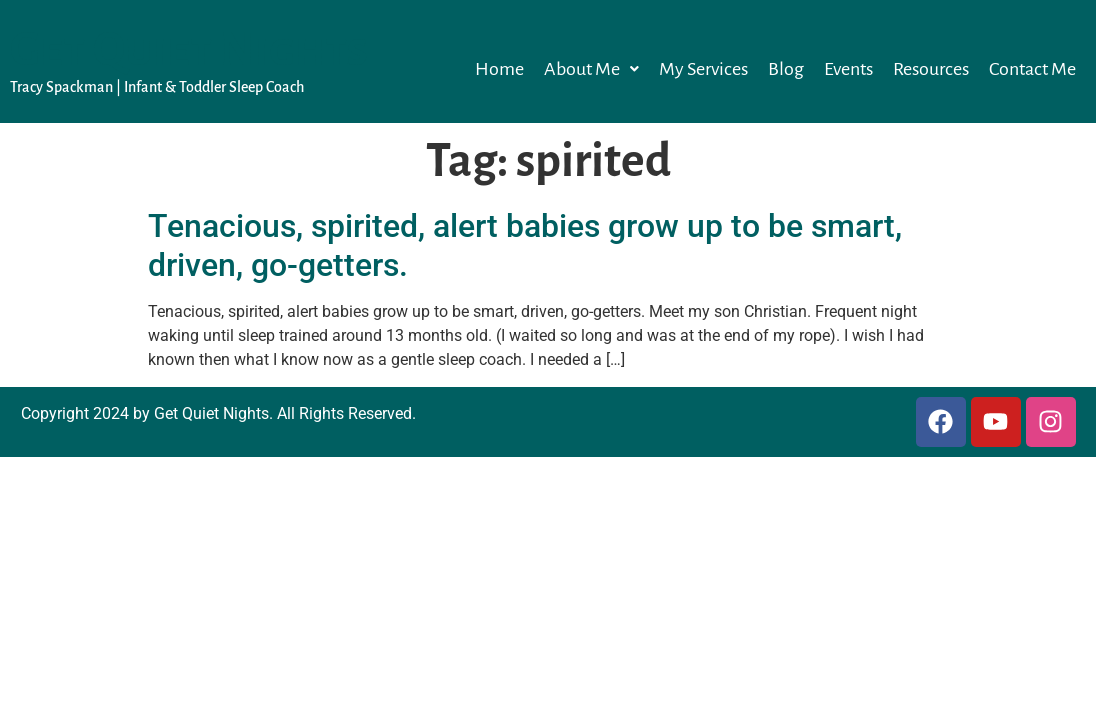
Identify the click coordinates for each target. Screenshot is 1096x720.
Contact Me (1032, 69)
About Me (591, 69)
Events (848, 69)
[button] (591, 69)
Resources (931, 69)
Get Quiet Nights (189, 50)
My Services (703, 69)
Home (499, 69)
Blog (786, 69)
